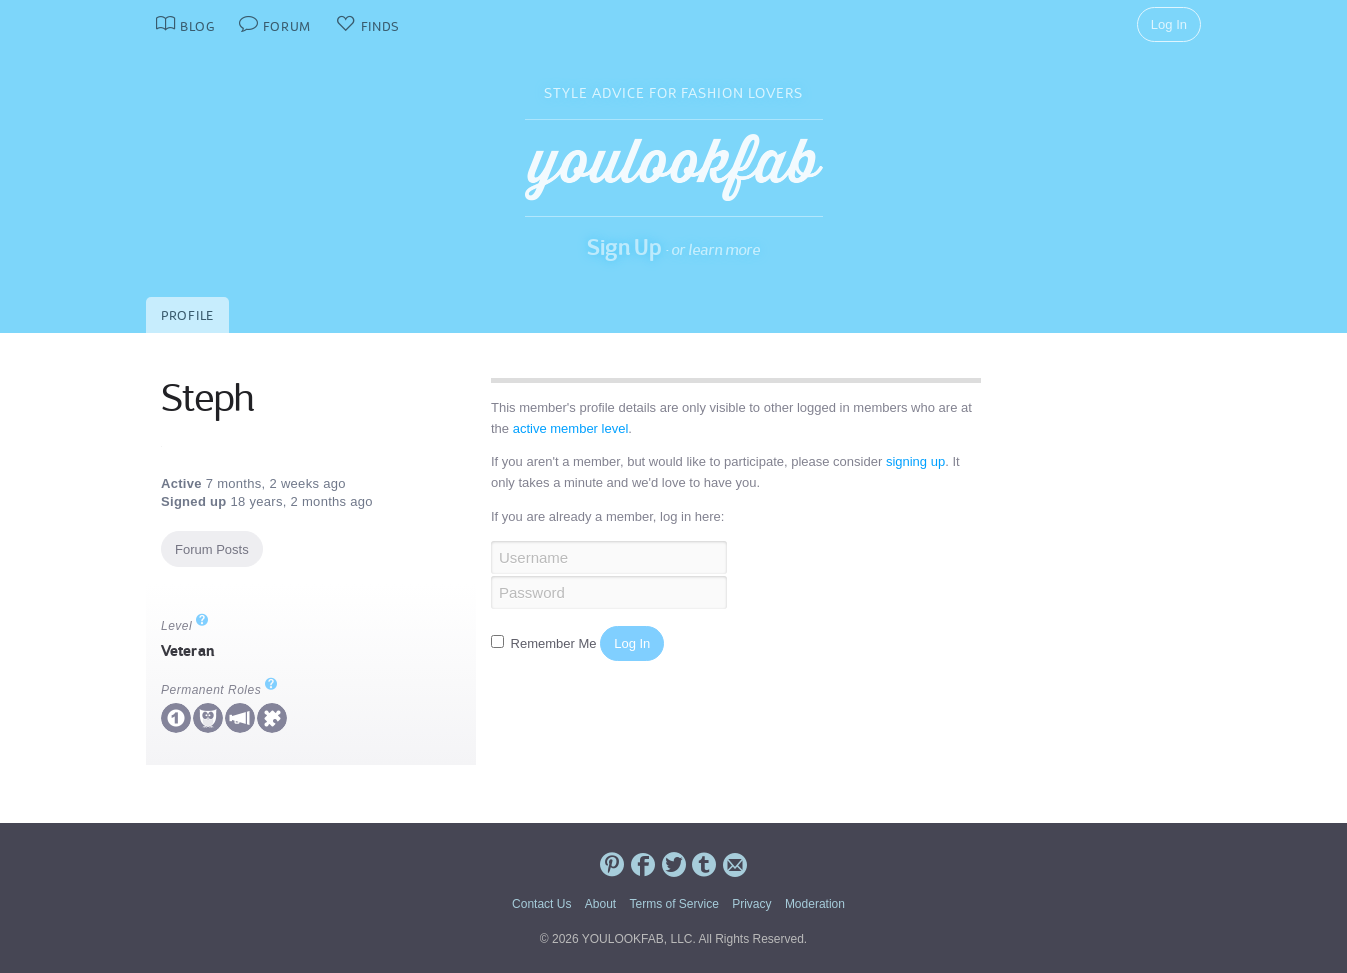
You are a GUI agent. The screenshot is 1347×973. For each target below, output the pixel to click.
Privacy (751, 904)
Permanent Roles (219, 690)
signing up (915, 461)
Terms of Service (673, 904)
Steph (207, 398)
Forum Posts (212, 549)
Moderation (815, 904)
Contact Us (541, 904)
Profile (187, 315)
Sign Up (624, 247)
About (600, 904)
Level (185, 626)
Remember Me (545, 643)
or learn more (715, 249)
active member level (571, 428)
